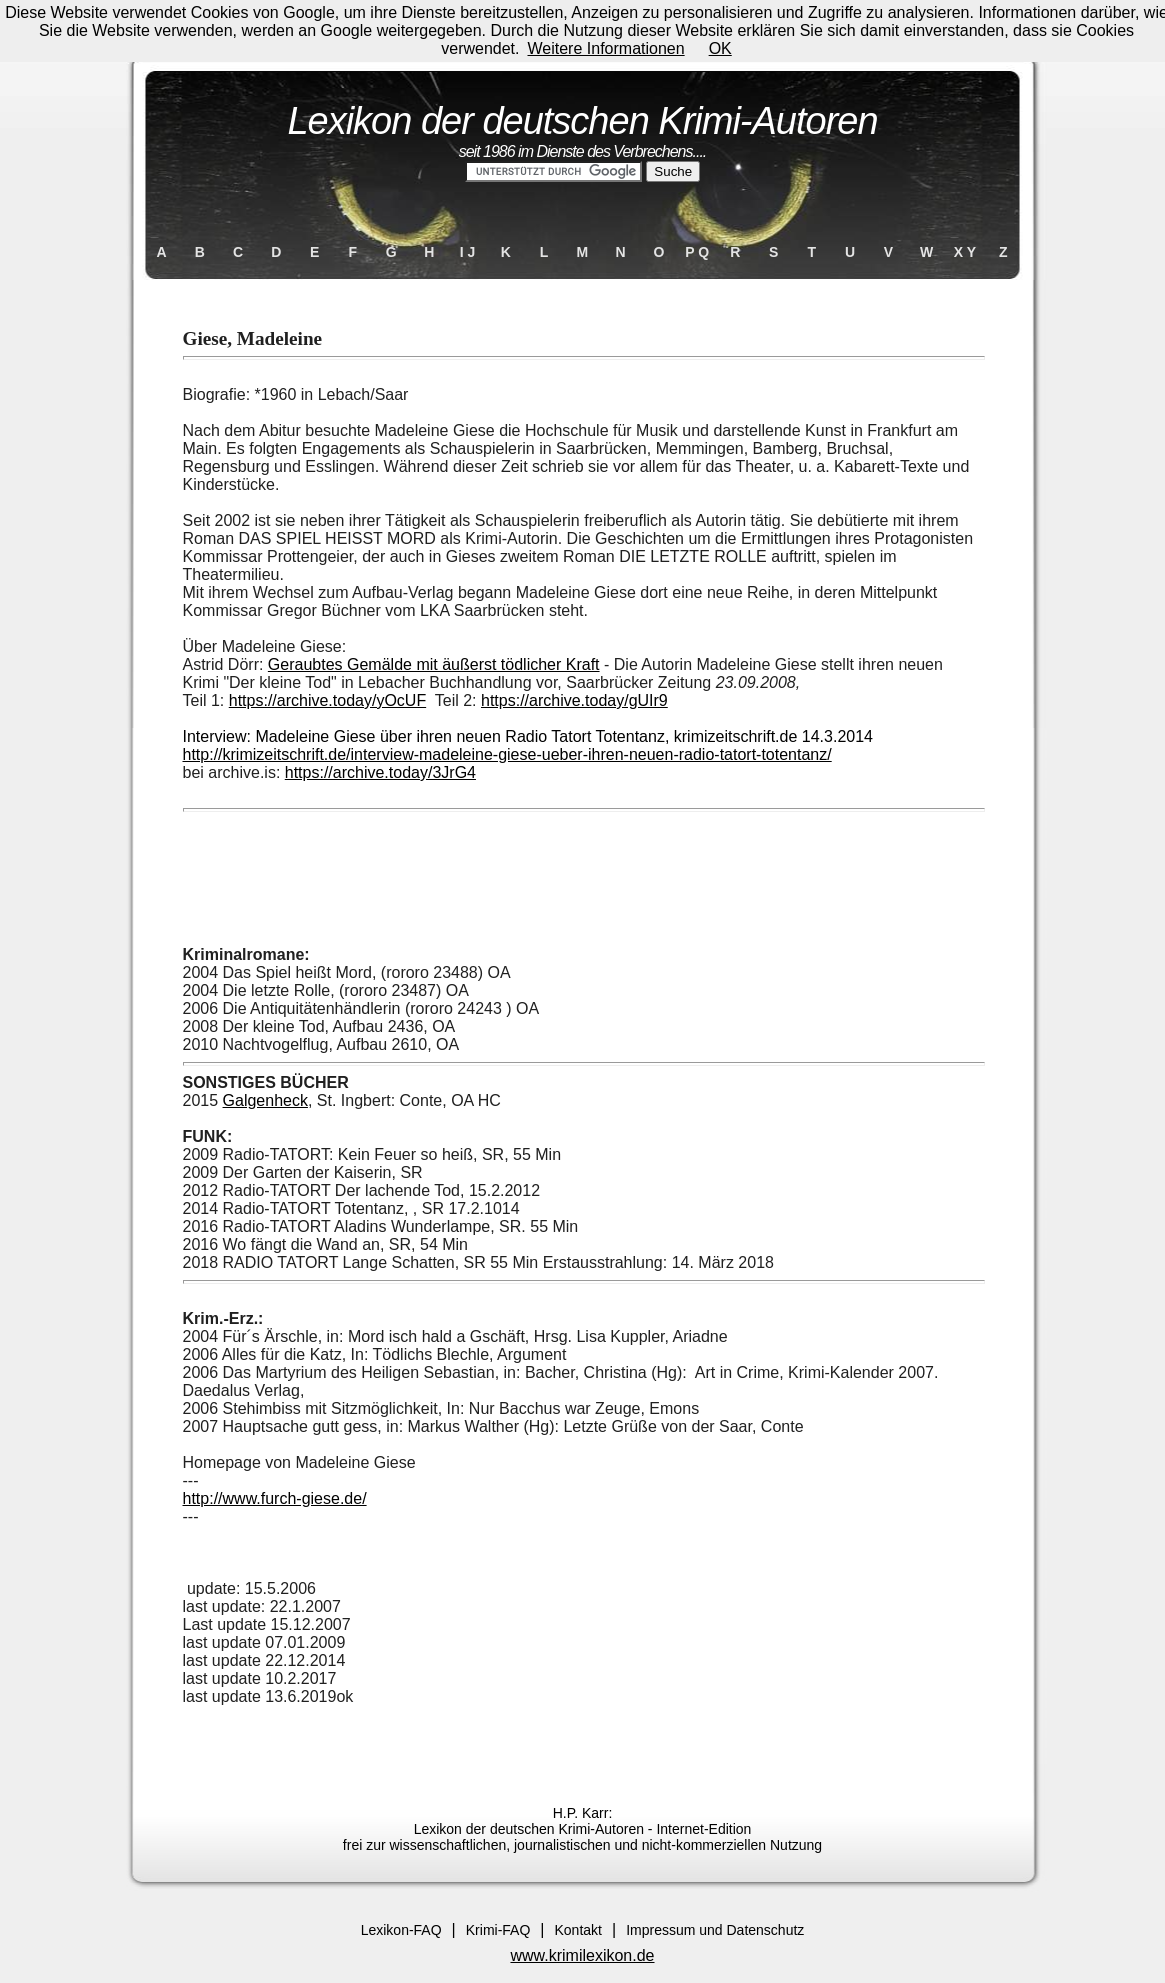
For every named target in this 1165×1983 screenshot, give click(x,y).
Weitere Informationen (606, 48)
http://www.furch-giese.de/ (275, 1498)
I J (468, 252)
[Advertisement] (583, 883)
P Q (697, 252)
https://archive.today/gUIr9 (574, 700)
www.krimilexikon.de (582, 1955)
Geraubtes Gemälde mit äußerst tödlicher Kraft (434, 664)
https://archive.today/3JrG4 (380, 772)
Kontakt (577, 1930)
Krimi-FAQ (498, 1930)
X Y (965, 252)
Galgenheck (265, 1100)
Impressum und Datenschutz (715, 1930)
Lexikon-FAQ (401, 1930)
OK (720, 48)
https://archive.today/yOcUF (327, 700)
